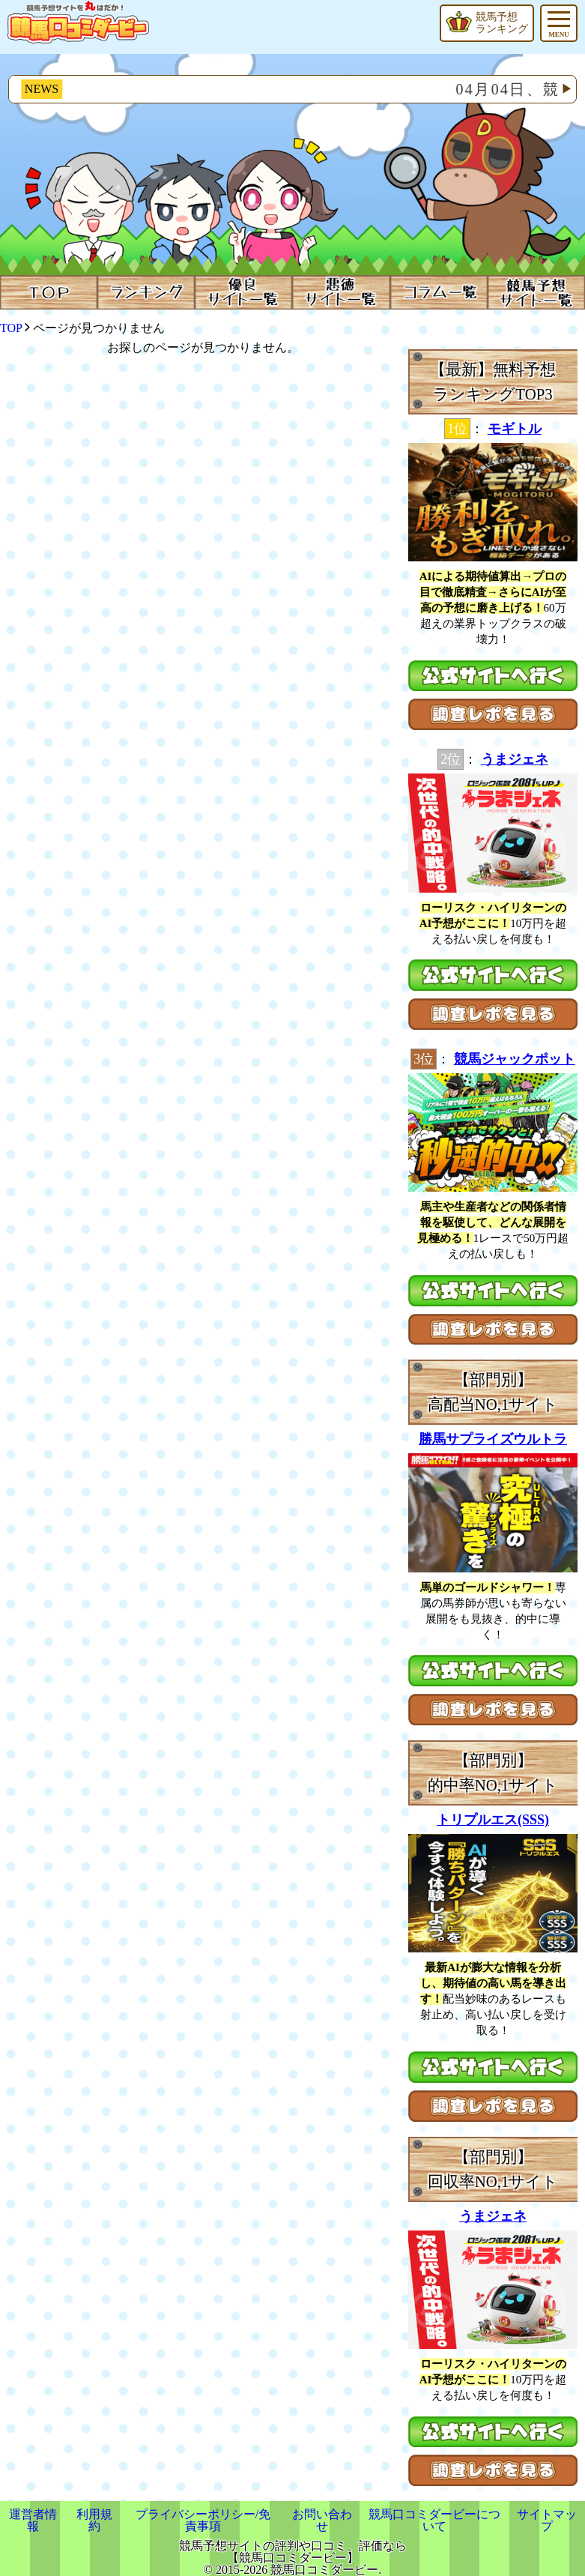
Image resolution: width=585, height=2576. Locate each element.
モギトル (515, 428)
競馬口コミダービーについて (434, 2520)
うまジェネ (514, 759)
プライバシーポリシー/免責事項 (203, 2520)
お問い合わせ (322, 2520)
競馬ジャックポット (514, 1059)
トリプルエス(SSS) (493, 1819)
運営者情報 (33, 2520)
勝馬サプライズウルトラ (493, 1439)
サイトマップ (547, 2520)
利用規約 (94, 2520)
